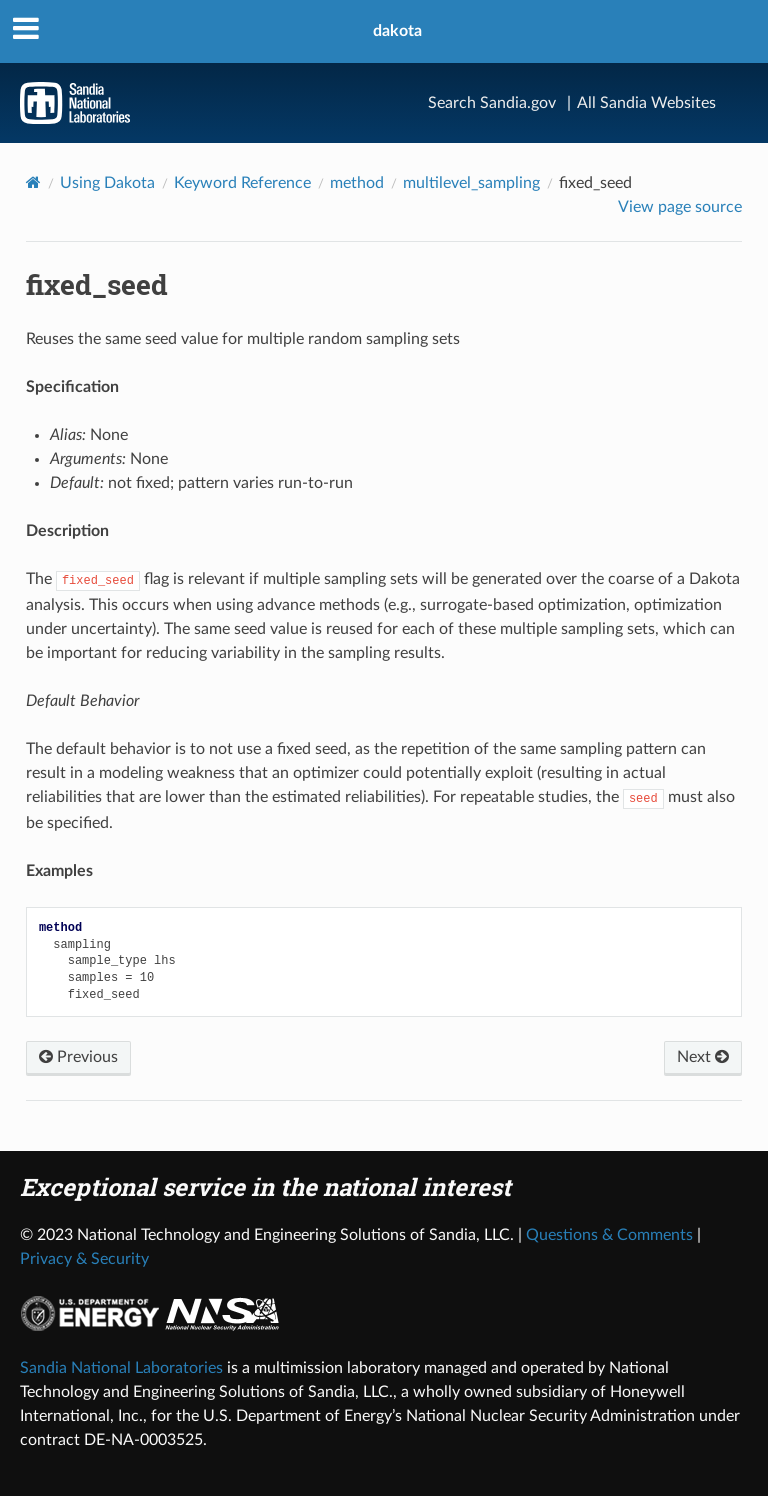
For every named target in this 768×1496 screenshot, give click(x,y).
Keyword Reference (242, 183)
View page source (680, 207)
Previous (78, 1057)
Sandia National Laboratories (121, 1368)
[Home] (33, 182)
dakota (397, 31)
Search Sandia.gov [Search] (492, 103)
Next (703, 1057)
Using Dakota (107, 183)
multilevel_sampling (471, 183)
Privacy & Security (84, 1259)
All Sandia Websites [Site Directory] (646, 103)
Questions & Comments (609, 1235)
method (357, 183)
